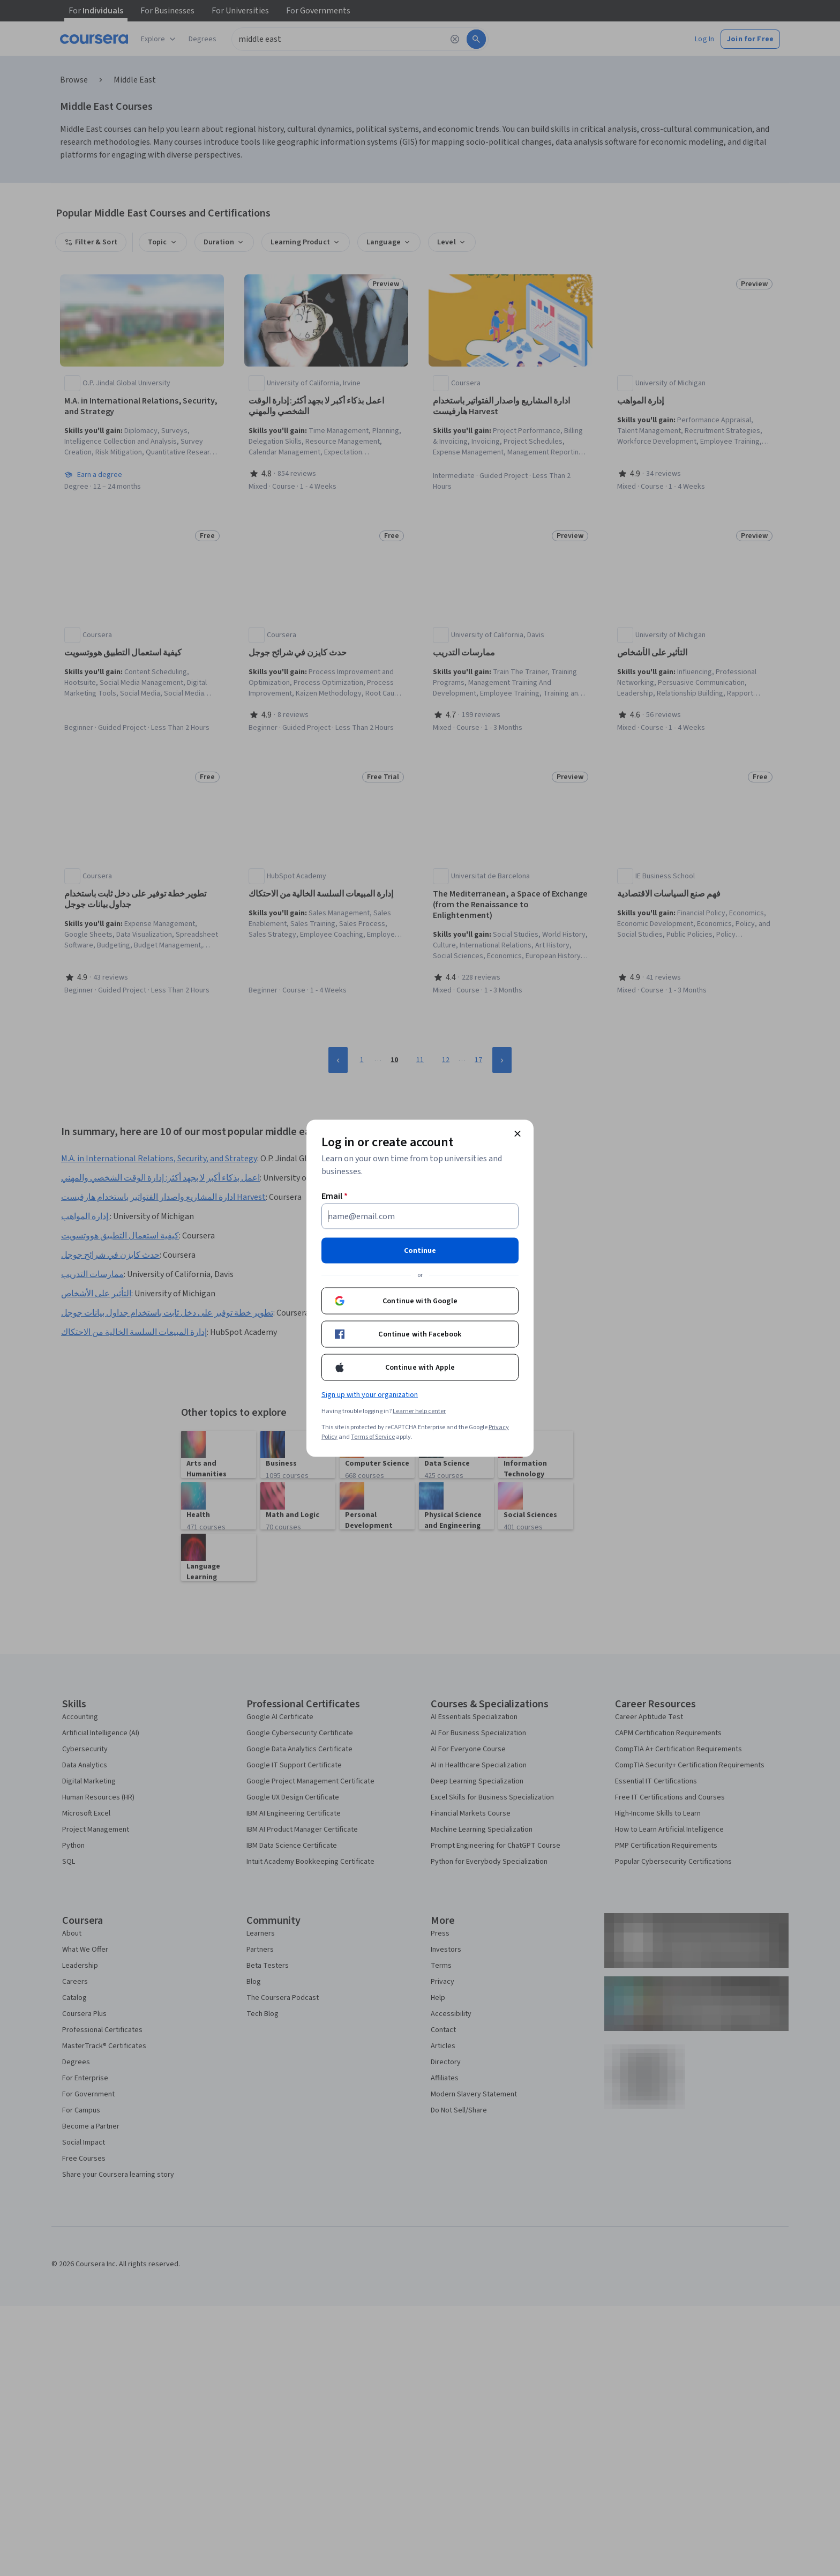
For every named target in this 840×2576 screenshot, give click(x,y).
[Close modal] (517, 1133)
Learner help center (419, 1410)
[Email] (420, 1216)
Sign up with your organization (369, 1394)
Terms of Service (373, 1436)
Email (334, 1195)
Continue (420, 1250)
